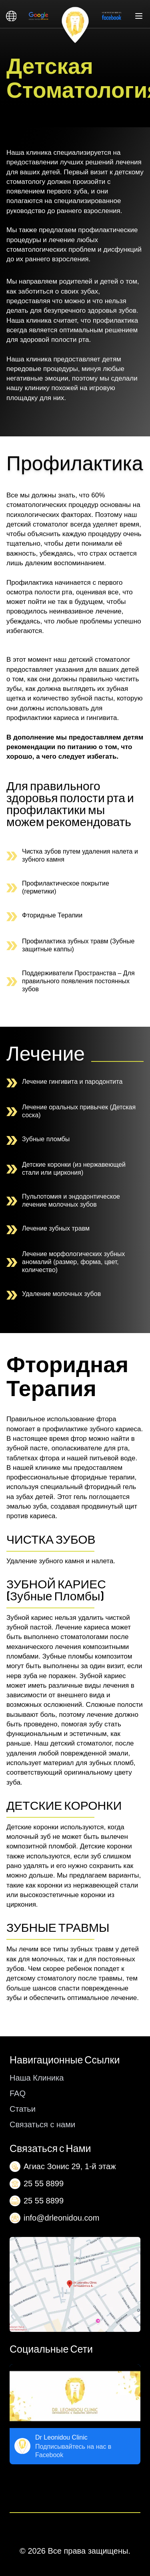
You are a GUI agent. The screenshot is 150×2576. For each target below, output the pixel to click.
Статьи (23, 2109)
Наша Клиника (37, 2077)
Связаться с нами (42, 2124)
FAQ (18, 2093)
